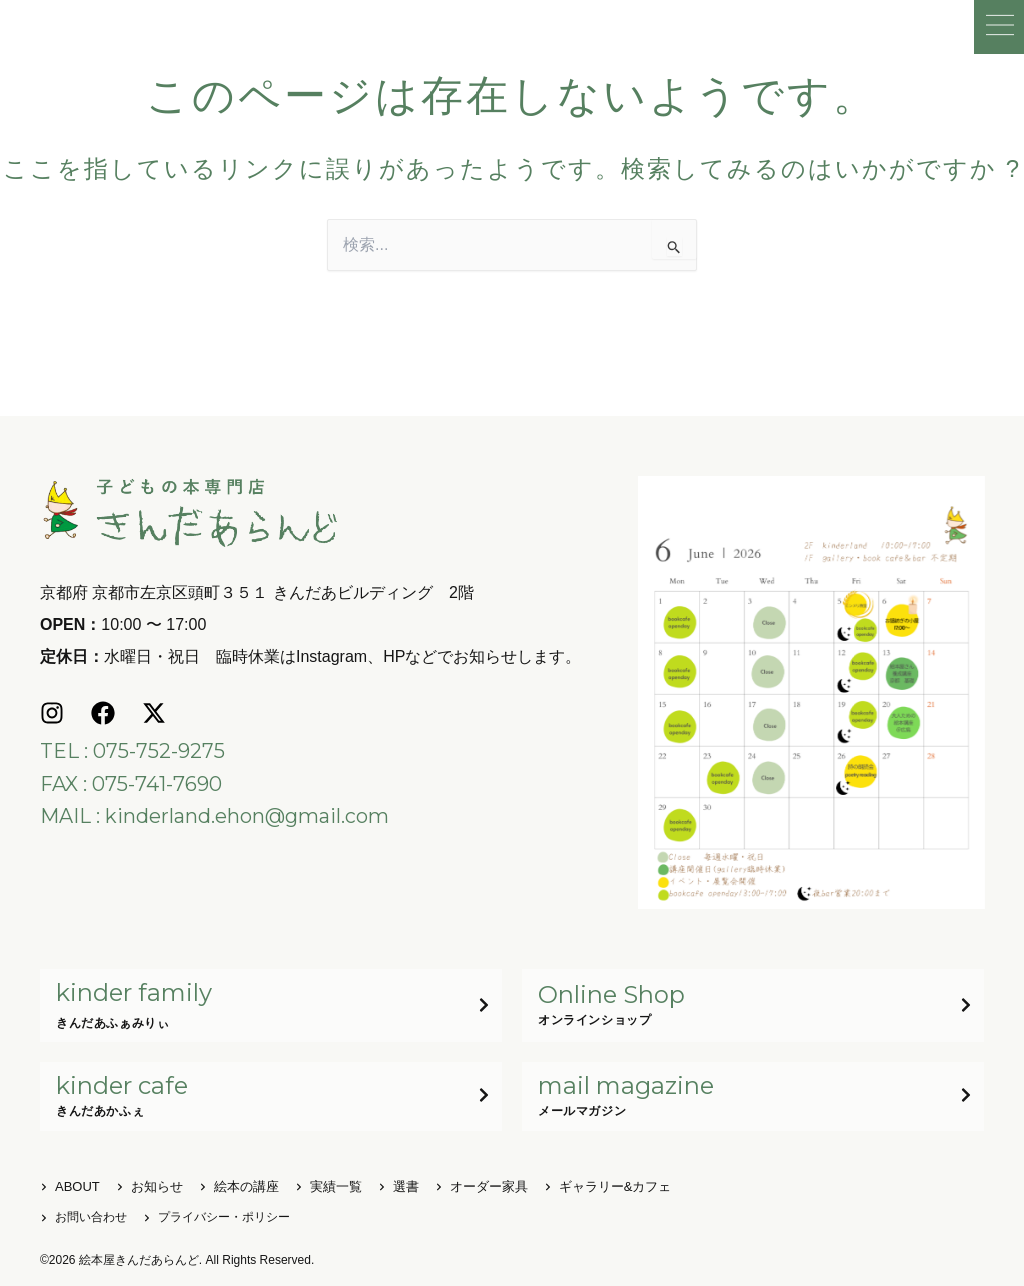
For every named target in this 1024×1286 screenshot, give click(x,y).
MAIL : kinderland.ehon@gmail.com (214, 814)
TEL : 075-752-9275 (132, 750)
